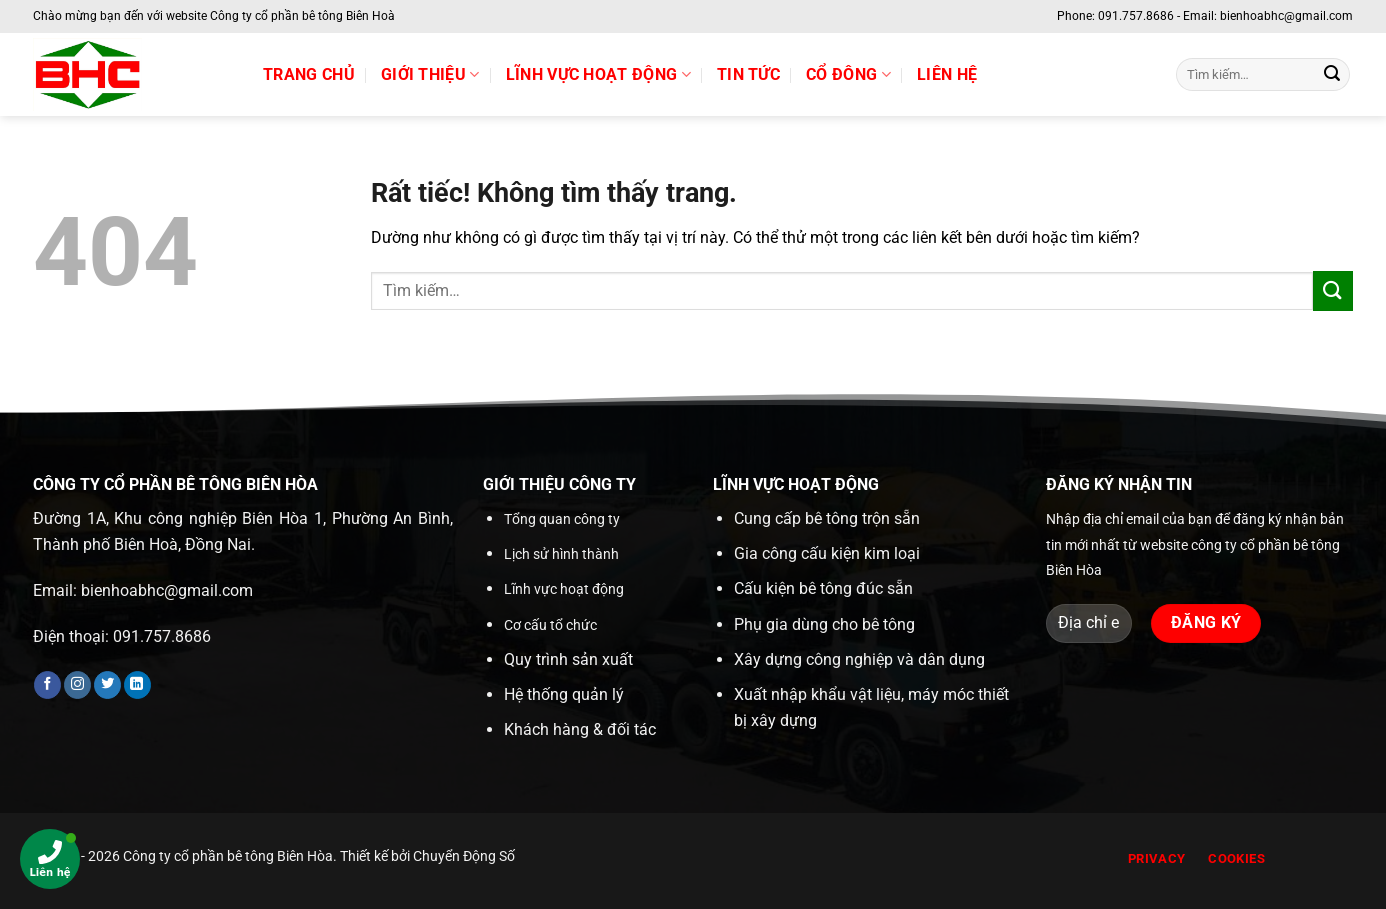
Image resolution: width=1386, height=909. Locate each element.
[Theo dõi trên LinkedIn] (137, 685)
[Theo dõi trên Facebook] (47, 685)
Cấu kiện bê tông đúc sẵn (823, 588)
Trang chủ (309, 74)
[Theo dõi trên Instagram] (77, 685)
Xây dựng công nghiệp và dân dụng (859, 659)
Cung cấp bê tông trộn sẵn (827, 518)
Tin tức (748, 74)
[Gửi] (1332, 75)
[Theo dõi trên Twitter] (107, 685)
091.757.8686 (162, 636)
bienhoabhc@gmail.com (167, 590)
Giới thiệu (430, 75)
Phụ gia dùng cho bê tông (824, 624)
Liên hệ (947, 74)
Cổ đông (848, 75)
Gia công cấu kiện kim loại (827, 553)
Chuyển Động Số (464, 856)
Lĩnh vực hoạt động (598, 75)
